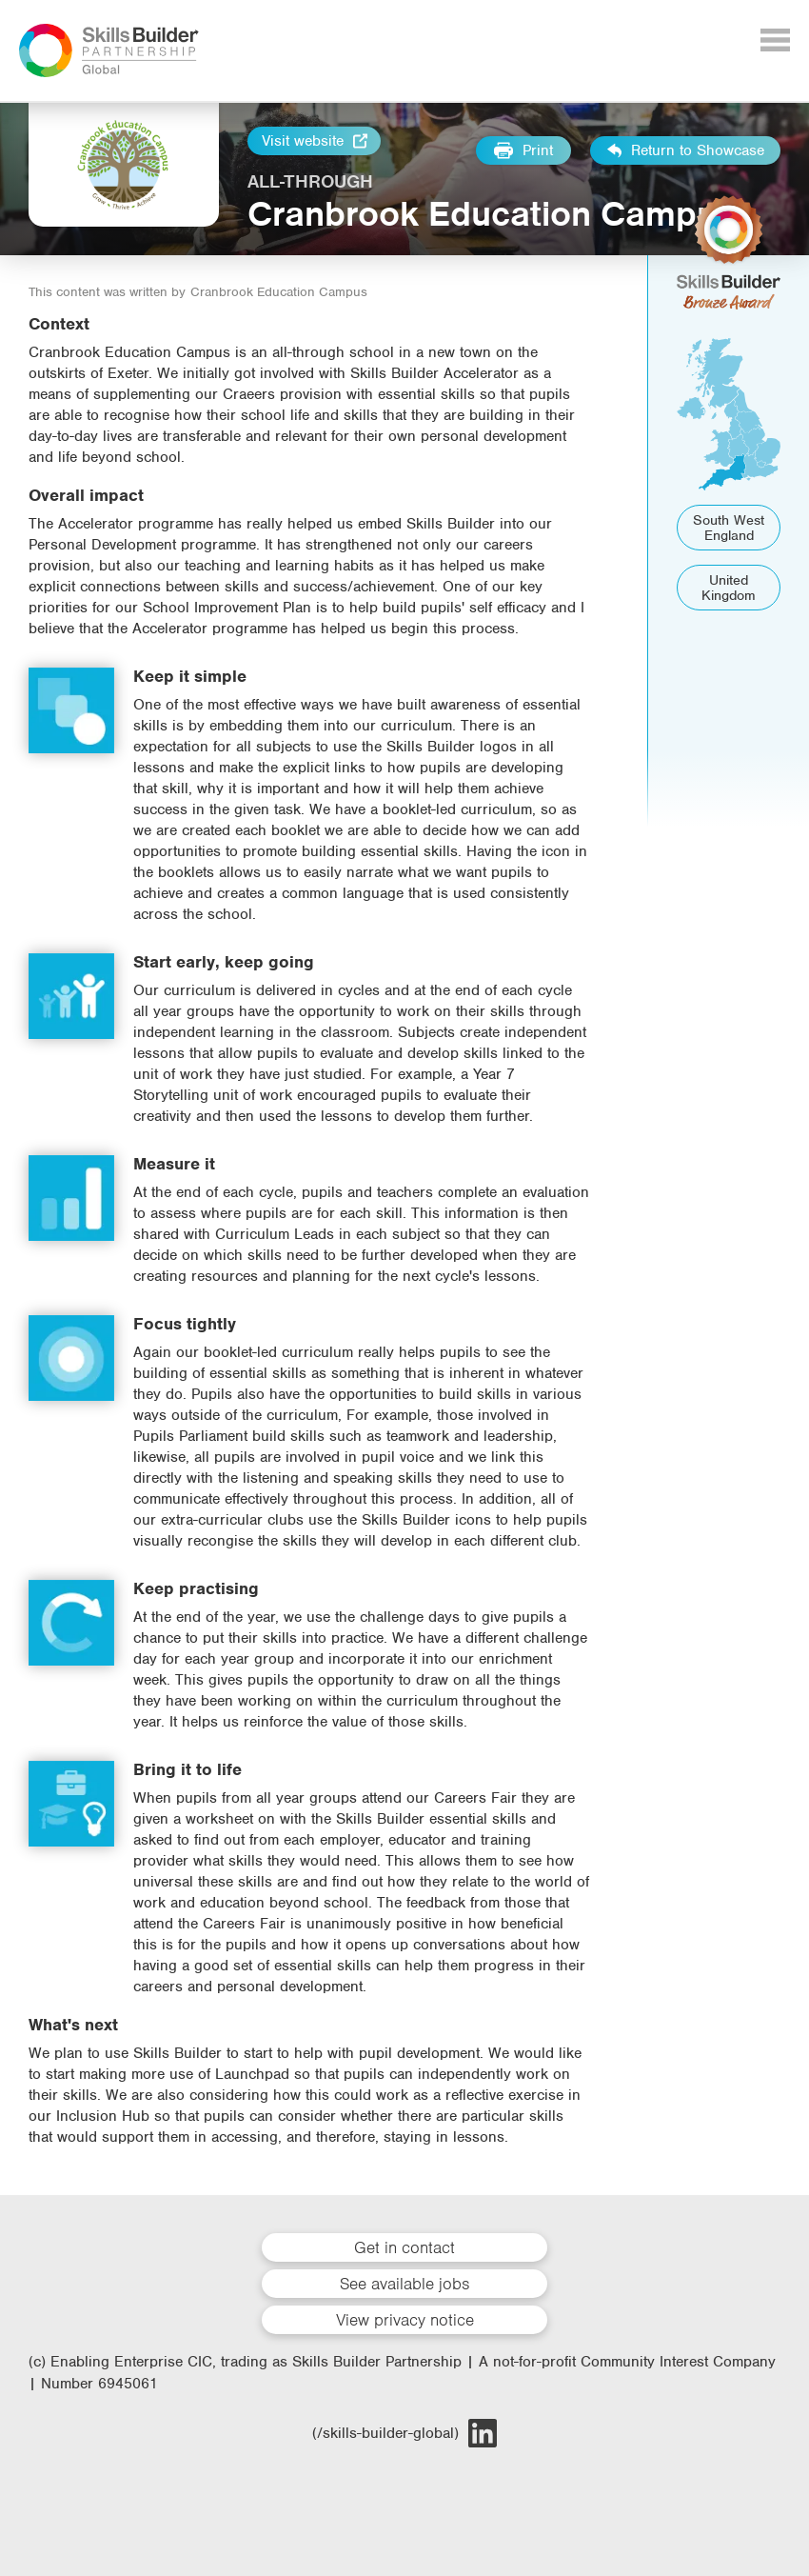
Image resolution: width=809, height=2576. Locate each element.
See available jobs (404, 2283)
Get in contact (404, 2247)
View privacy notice (405, 2319)
